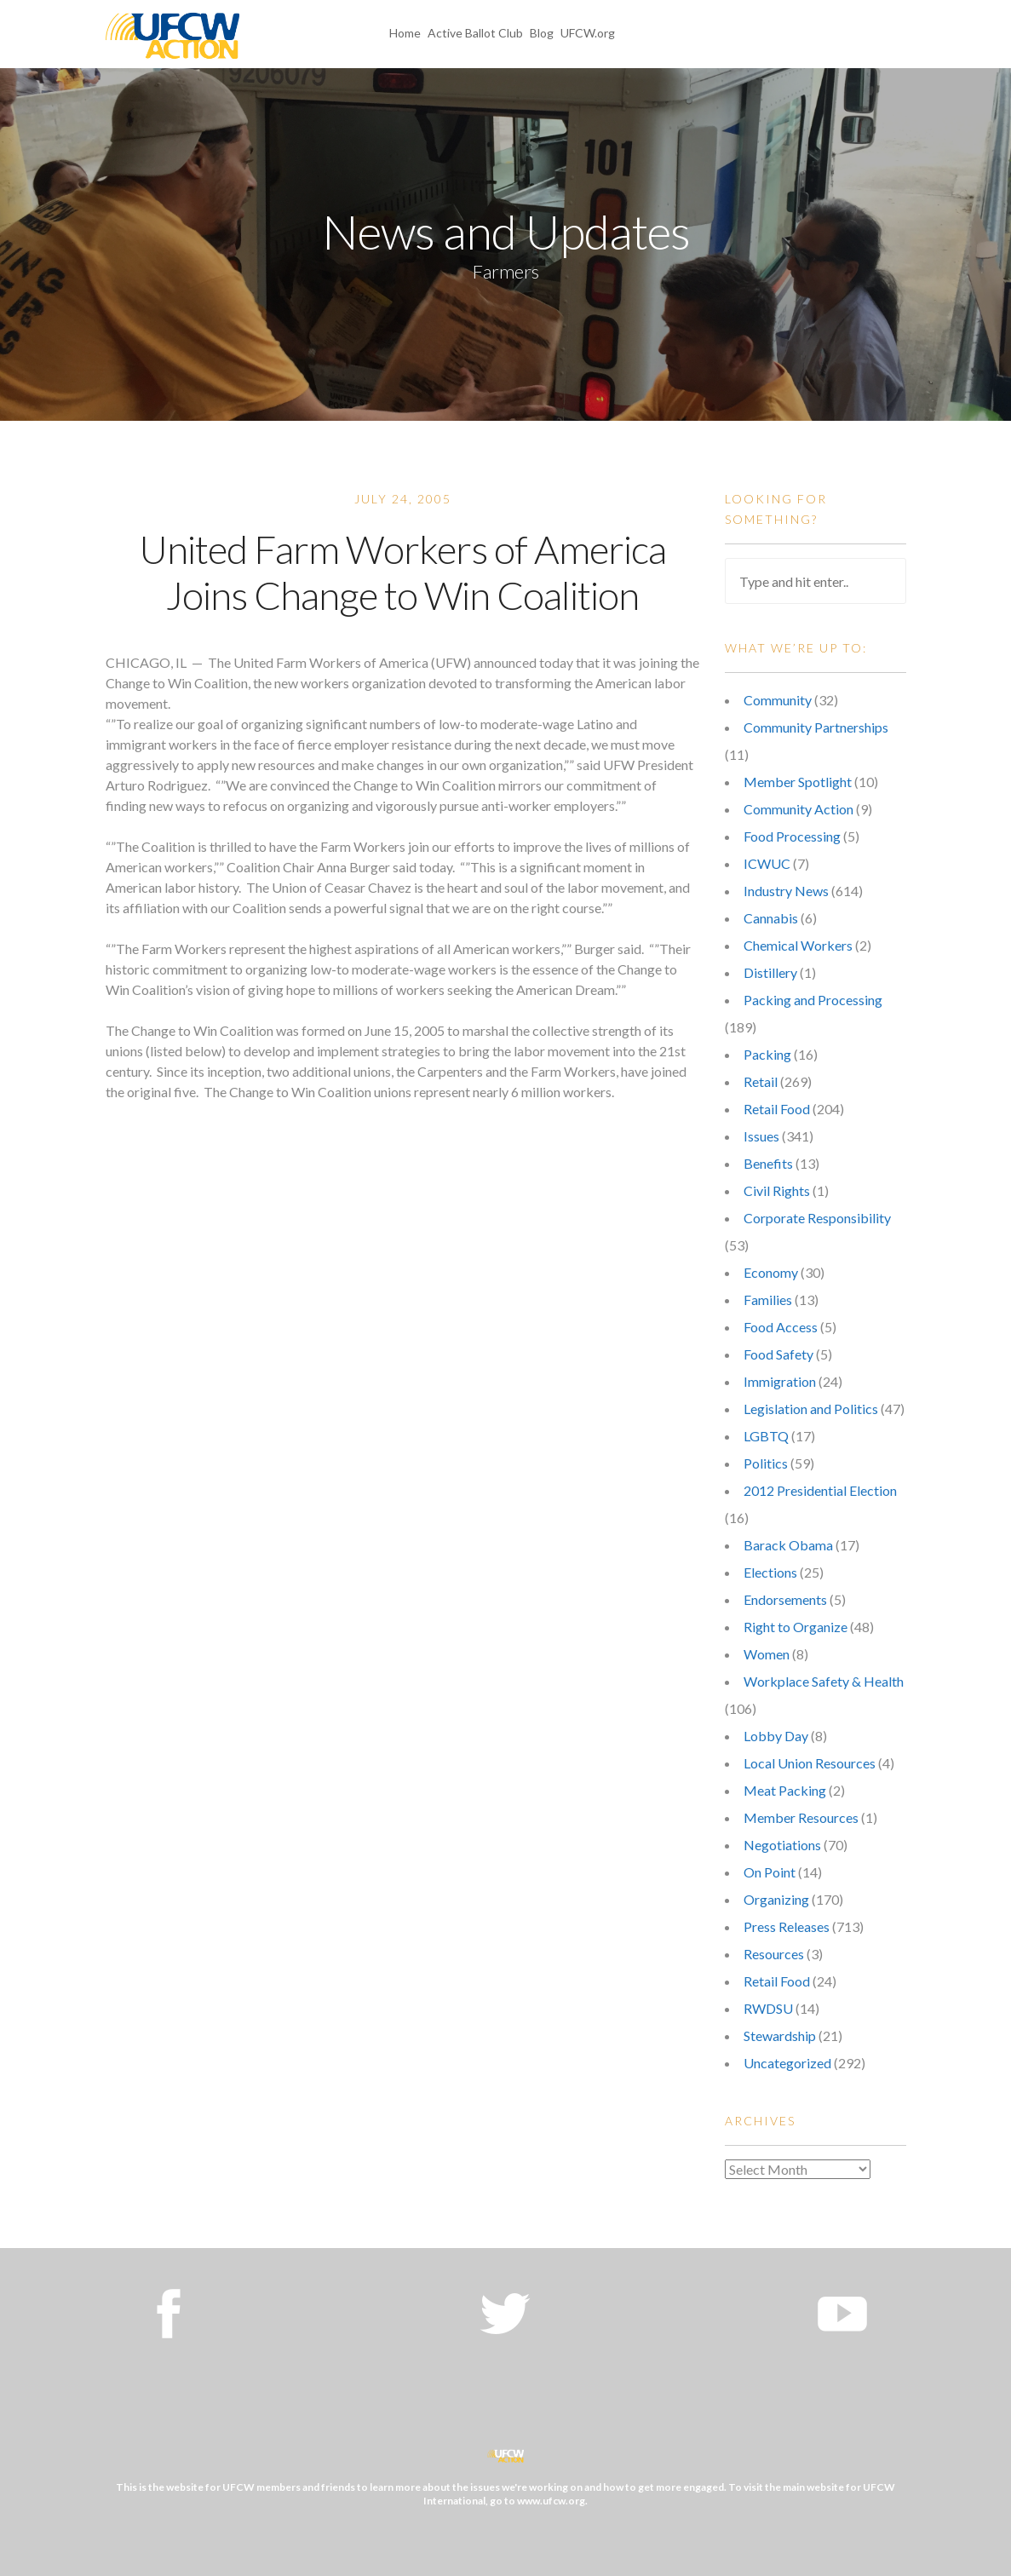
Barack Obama (788, 1545)
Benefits (768, 1163)
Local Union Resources (810, 1763)
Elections (770, 1572)
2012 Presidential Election (820, 1490)
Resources (774, 1954)
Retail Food (777, 1109)
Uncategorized (787, 2063)
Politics (766, 1463)
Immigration (780, 1381)
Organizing (776, 1899)
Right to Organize (795, 1627)
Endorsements (785, 1599)
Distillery (770, 972)
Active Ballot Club (475, 33)
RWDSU (768, 2008)
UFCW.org (587, 33)
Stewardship (780, 2035)
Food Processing (792, 836)
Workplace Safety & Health (824, 1681)
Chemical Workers (798, 945)
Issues (761, 1136)
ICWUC (767, 863)
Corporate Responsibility (817, 1218)
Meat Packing (785, 1790)
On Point (770, 1872)
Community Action (798, 809)
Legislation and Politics (811, 1408)
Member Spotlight (798, 781)
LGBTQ (766, 1436)
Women (767, 1654)
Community (778, 700)
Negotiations (782, 1845)
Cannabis (771, 918)
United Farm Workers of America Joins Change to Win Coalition (402, 572)
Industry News (786, 891)
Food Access (781, 1327)
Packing (767, 1054)
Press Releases (787, 1926)
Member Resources (801, 1817)
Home (405, 33)
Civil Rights (777, 1190)
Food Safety (778, 1354)
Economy (771, 1272)
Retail (761, 1081)
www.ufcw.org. (552, 2500)
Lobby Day (776, 1736)
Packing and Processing (813, 1000)
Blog (542, 33)
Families (768, 1299)
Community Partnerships (816, 727)
